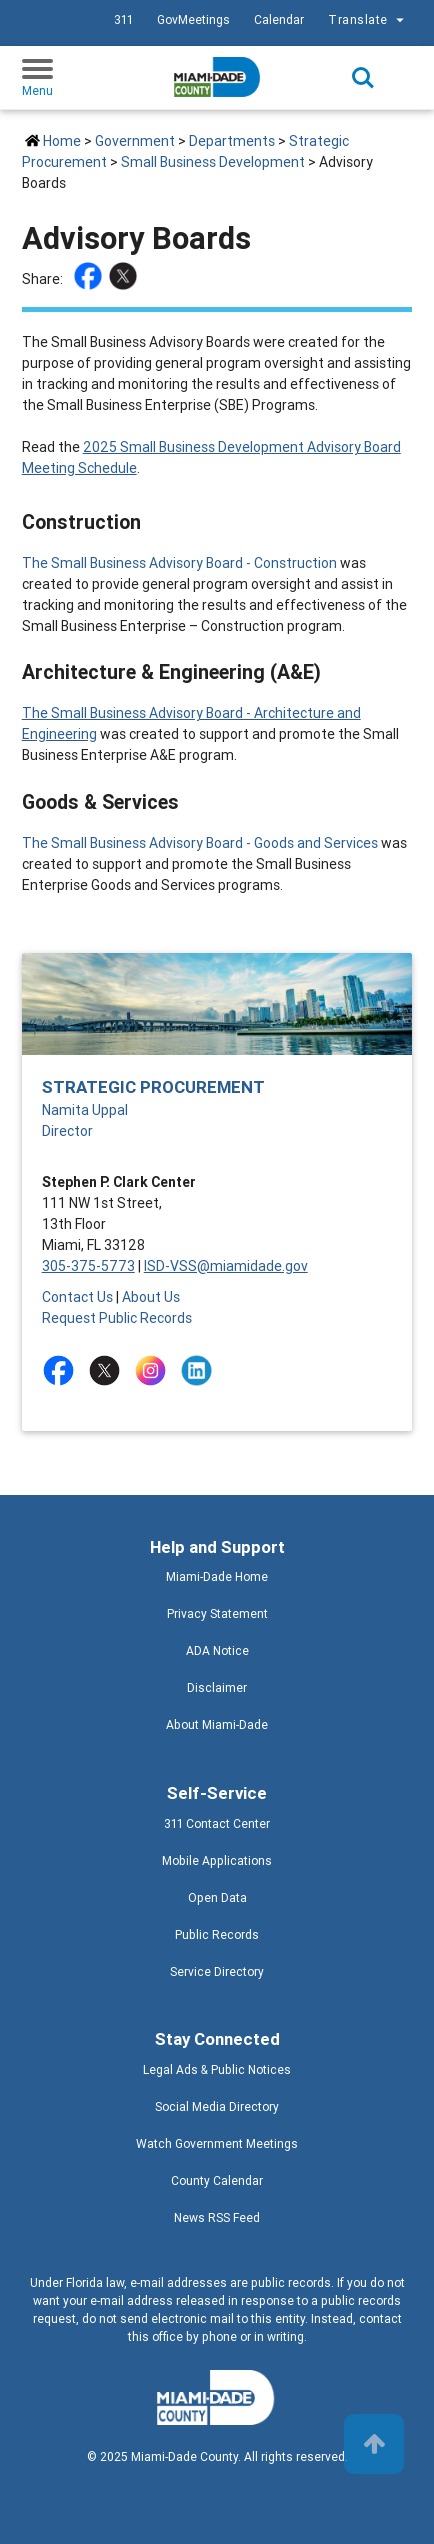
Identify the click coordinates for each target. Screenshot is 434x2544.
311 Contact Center (217, 1823)
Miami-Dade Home (217, 1576)
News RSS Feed (217, 2217)
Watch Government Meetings (217, 2143)
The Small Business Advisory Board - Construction (179, 563)
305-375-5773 (88, 1266)
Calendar (279, 19)
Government (135, 141)
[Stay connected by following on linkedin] (200, 1370)
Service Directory (217, 1971)
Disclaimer (217, 1687)
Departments (232, 141)
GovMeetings (193, 19)
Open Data (217, 1897)
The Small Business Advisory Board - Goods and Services (200, 843)
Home (62, 141)
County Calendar (217, 2180)
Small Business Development (213, 162)
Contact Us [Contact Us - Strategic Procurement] (77, 1297)
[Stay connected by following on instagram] (154, 1370)
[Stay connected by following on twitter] (108, 1370)
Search (363, 78)
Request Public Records (117, 1318)
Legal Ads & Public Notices (217, 2069)
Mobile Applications (217, 1860)
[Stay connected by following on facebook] (62, 1370)
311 (123, 19)
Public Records (217, 1934)
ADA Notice (217, 1650)
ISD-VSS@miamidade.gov (226, 1266)
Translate (368, 20)
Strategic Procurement (153, 1087)
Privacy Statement (217, 1613)
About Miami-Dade (217, 1724)
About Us (151, 1297)
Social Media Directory (217, 2106)
